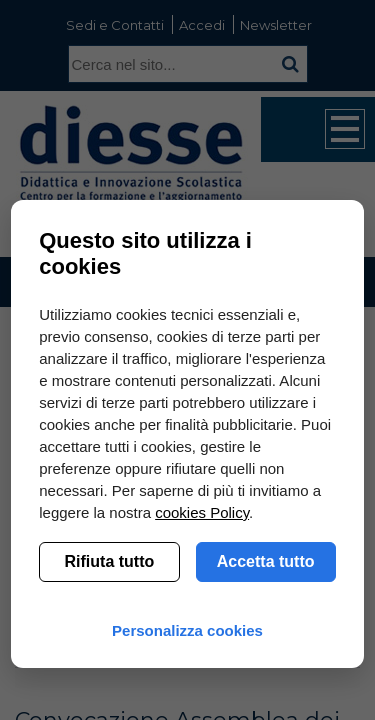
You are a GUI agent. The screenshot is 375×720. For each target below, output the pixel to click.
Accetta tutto (266, 561)
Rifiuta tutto (110, 561)
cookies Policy (202, 512)
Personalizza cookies (187, 630)
